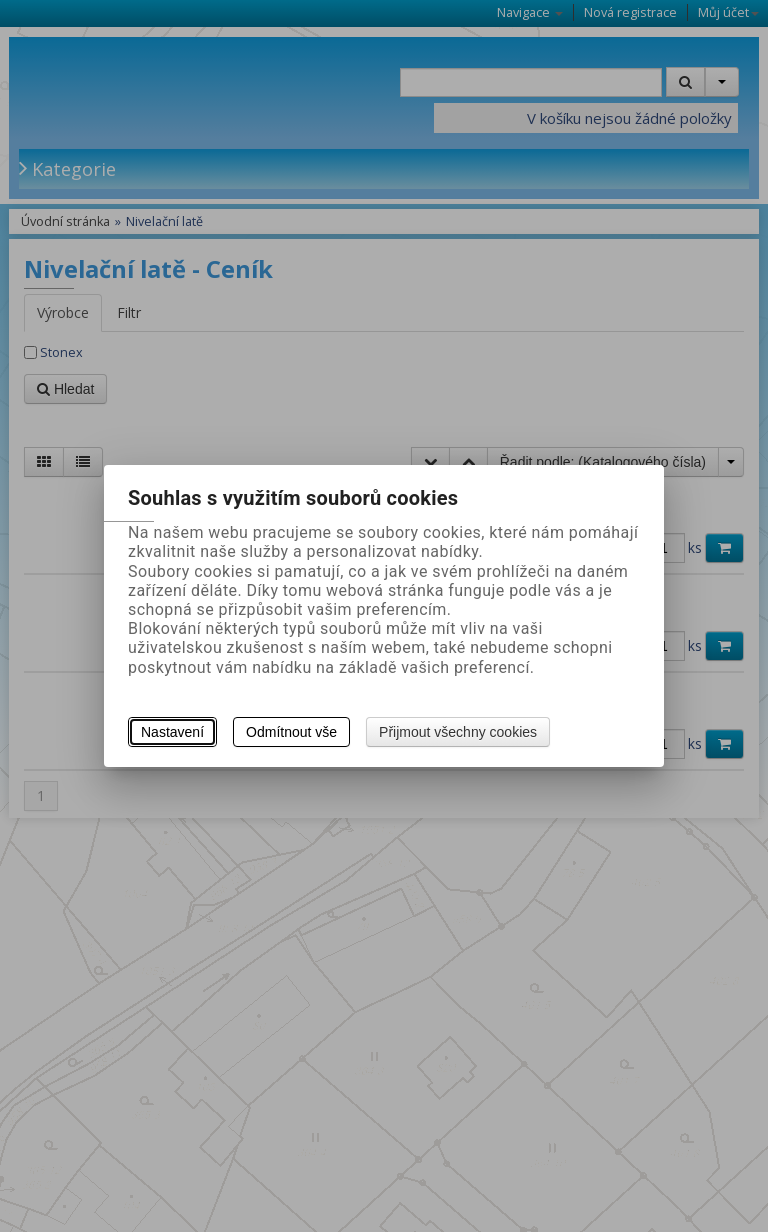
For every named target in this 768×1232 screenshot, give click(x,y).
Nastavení (172, 732)
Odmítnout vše (291, 732)
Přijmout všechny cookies (458, 732)
